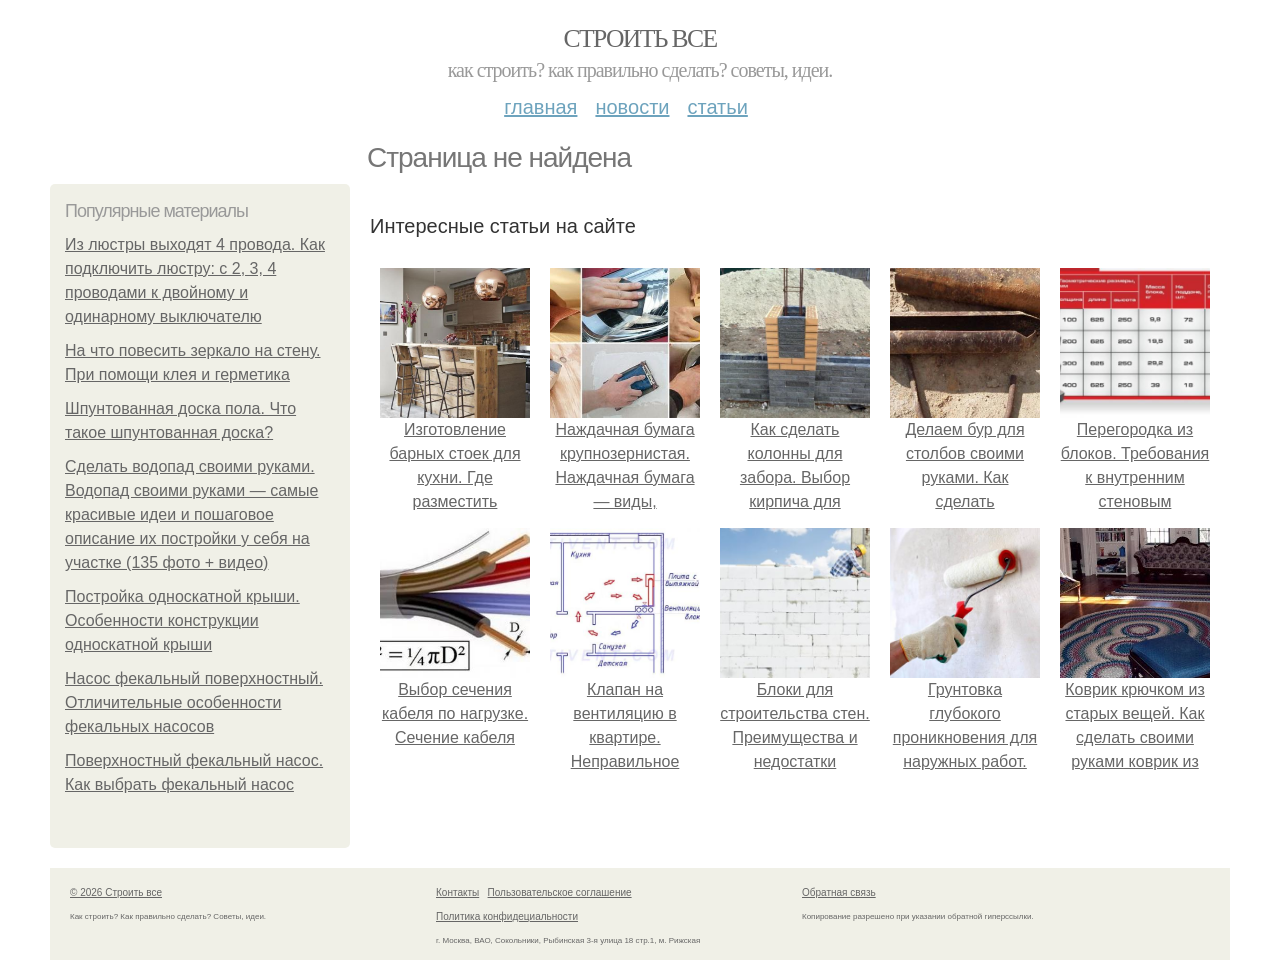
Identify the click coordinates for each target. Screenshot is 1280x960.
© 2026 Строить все (116, 892)
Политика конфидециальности (507, 916)
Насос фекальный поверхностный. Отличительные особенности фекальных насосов (194, 702)
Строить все (639, 38)
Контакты (457, 892)
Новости (632, 107)
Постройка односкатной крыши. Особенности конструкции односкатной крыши (182, 620)
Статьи (717, 107)
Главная (540, 107)
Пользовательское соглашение (560, 892)
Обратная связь (839, 892)
